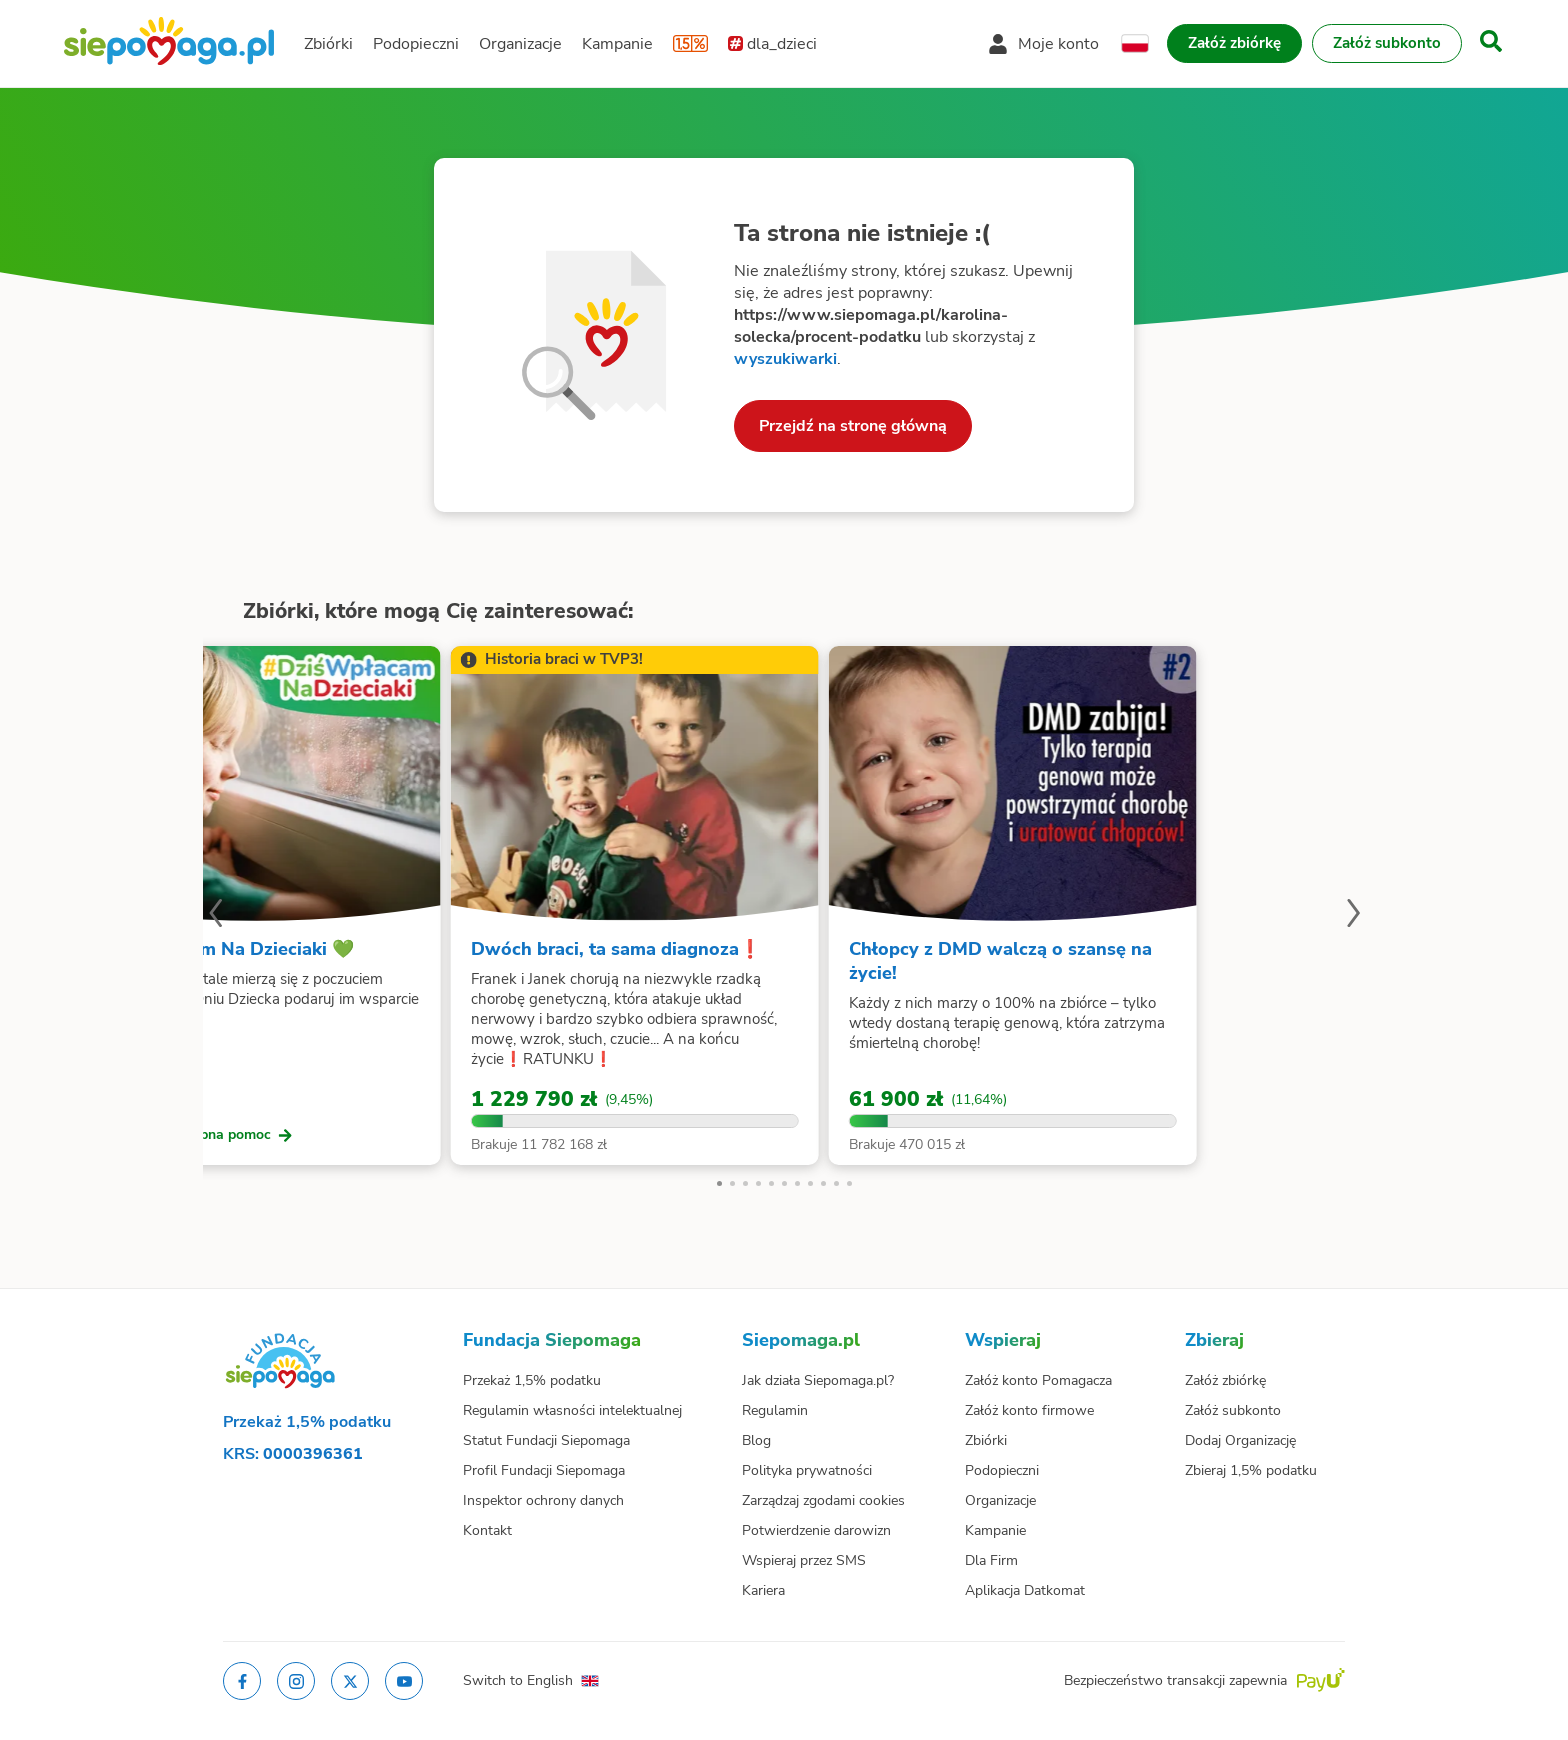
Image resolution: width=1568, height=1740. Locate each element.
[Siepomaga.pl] (169, 43)
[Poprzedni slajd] (215, 916)
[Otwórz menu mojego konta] (1043, 44)
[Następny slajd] (1353, 916)
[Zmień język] (1135, 44)
